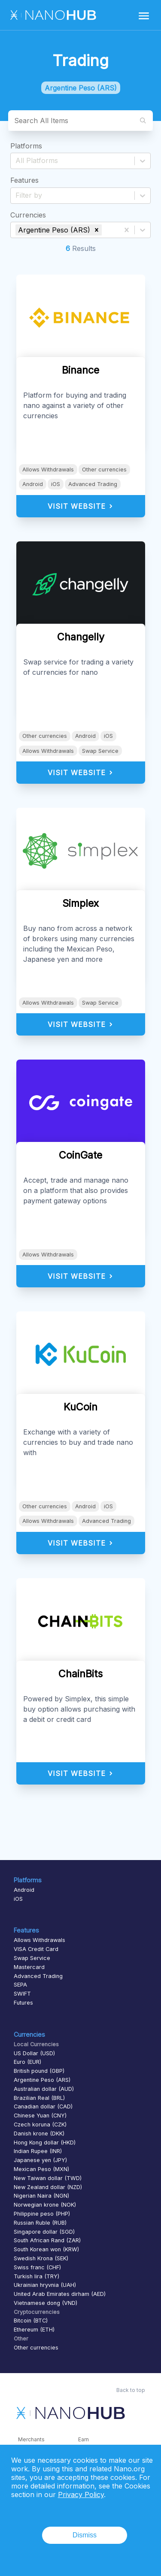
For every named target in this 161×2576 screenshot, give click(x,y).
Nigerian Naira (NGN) (41, 2195)
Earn (83, 2439)
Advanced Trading (92, 484)
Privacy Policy (81, 2494)
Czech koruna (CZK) (40, 2124)
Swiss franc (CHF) (37, 2267)
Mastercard (29, 1967)
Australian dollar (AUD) (44, 2089)
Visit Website (80, 506)
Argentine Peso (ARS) (42, 2080)
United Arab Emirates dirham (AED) (60, 2294)
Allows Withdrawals (48, 469)
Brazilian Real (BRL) (39, 2098)
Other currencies (104, 469)
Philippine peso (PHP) (42, 2214)
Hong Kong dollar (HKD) (45, 2142)
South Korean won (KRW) (46, 2249)
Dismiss (85, 2535)
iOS (55, 484)
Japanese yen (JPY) (40, 2160)
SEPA (20, 1984)
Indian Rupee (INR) (38, 2151)
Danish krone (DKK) (39, 2133)
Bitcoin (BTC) (31, 2320)
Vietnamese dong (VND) (45, 2303)
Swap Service (100, 751)
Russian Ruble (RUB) (40, 2223)
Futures (23, 2002)
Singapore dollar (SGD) (44, 2232)
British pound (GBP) (39, 2071)
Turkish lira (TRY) (36, 2276)
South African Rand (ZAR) (47, 2240)
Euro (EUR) (27, 2062)
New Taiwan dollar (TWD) (48, 2178)
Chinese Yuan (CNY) (40, 2115)
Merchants (31, 2439)
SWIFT (22, 1993)
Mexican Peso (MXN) (41, 2169)
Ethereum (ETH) (34, 2329)
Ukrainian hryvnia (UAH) (45, 2285)
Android (32, 484)
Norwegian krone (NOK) (45, 2205)
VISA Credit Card (36, 1949)
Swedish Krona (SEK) (41, 2258)
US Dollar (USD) (34, 2053)
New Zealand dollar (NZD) (48, 2187)
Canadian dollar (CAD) (43, 2106)
